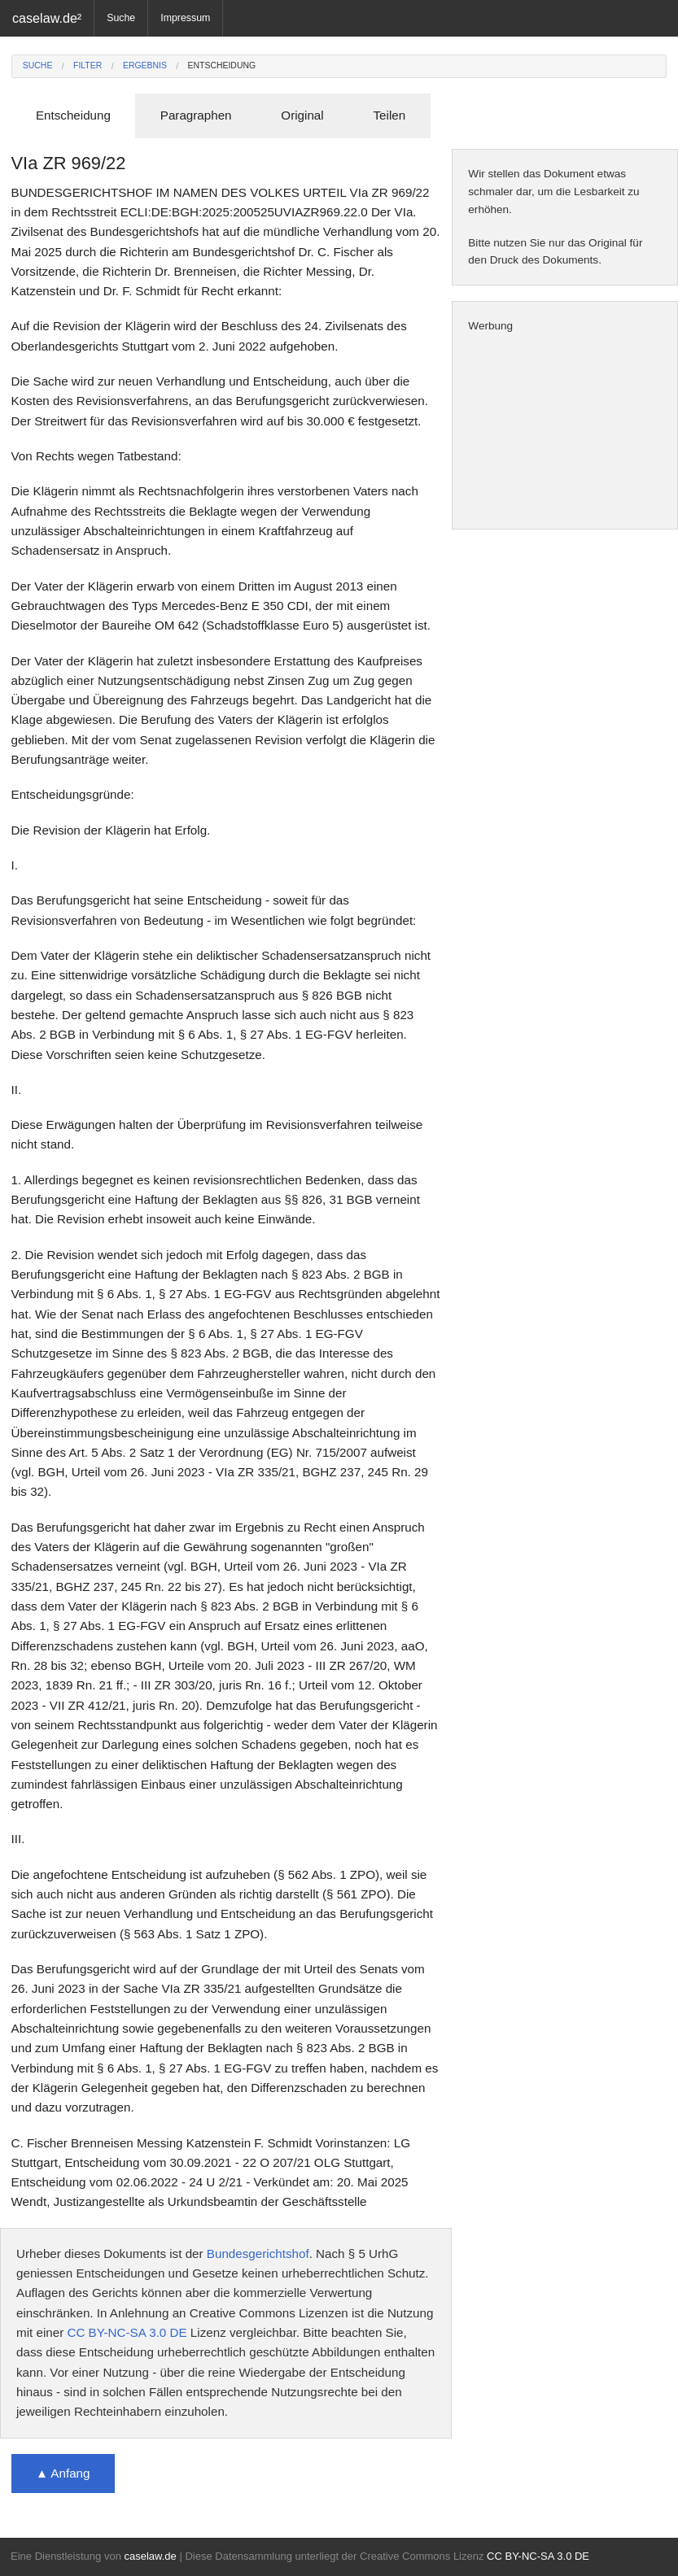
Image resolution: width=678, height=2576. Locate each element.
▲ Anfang (63, 2473)
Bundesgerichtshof (258, 2253)
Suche (121, 18)
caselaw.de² (46, 18)
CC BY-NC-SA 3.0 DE (126, 2332)
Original (302, 115)
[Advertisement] (565, 432)
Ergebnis (145, 65)
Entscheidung (222, 65)
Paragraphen (196, 115)
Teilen (389, 115)
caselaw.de (150, 2556)
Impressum (185, 18)
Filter (87, 65)
